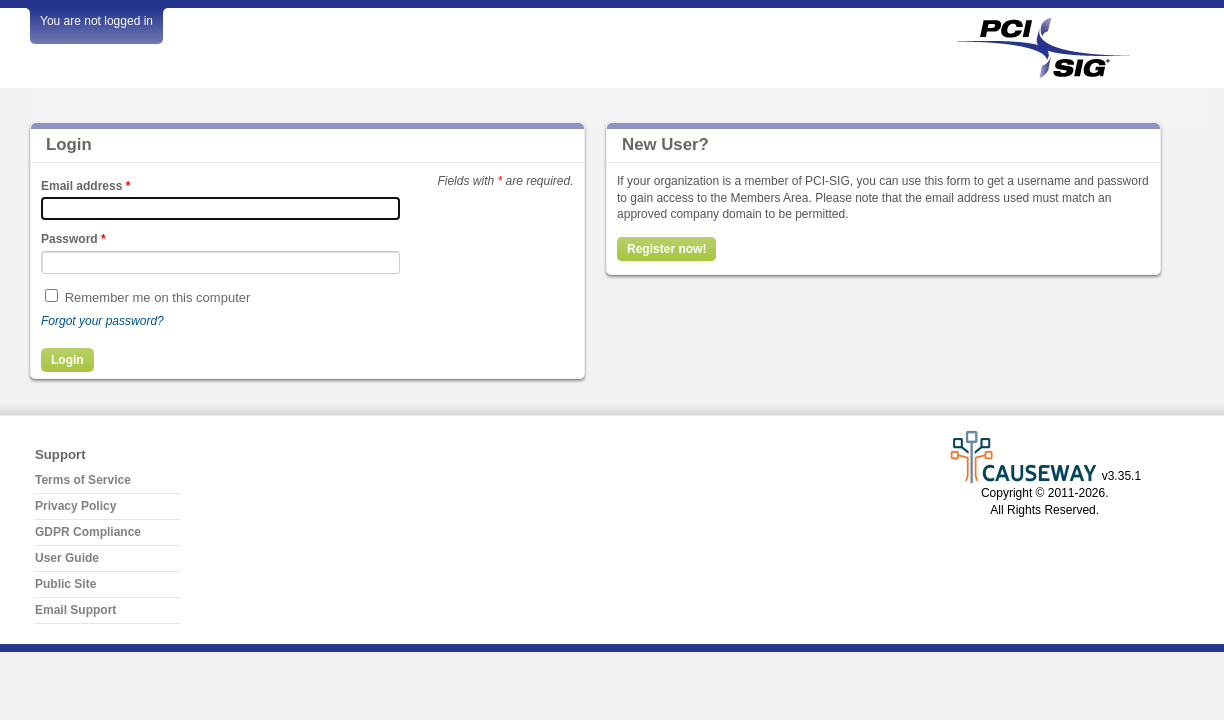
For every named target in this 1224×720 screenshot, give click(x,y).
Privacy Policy (75, 506)
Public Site (65, 584)
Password (73, 239)
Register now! (666, 249)
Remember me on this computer (158, 297)
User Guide (67, 558)
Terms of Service (83, 480)
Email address (85, 186)
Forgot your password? (102, 321)
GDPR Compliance (88, 532)
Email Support (75, 610)
